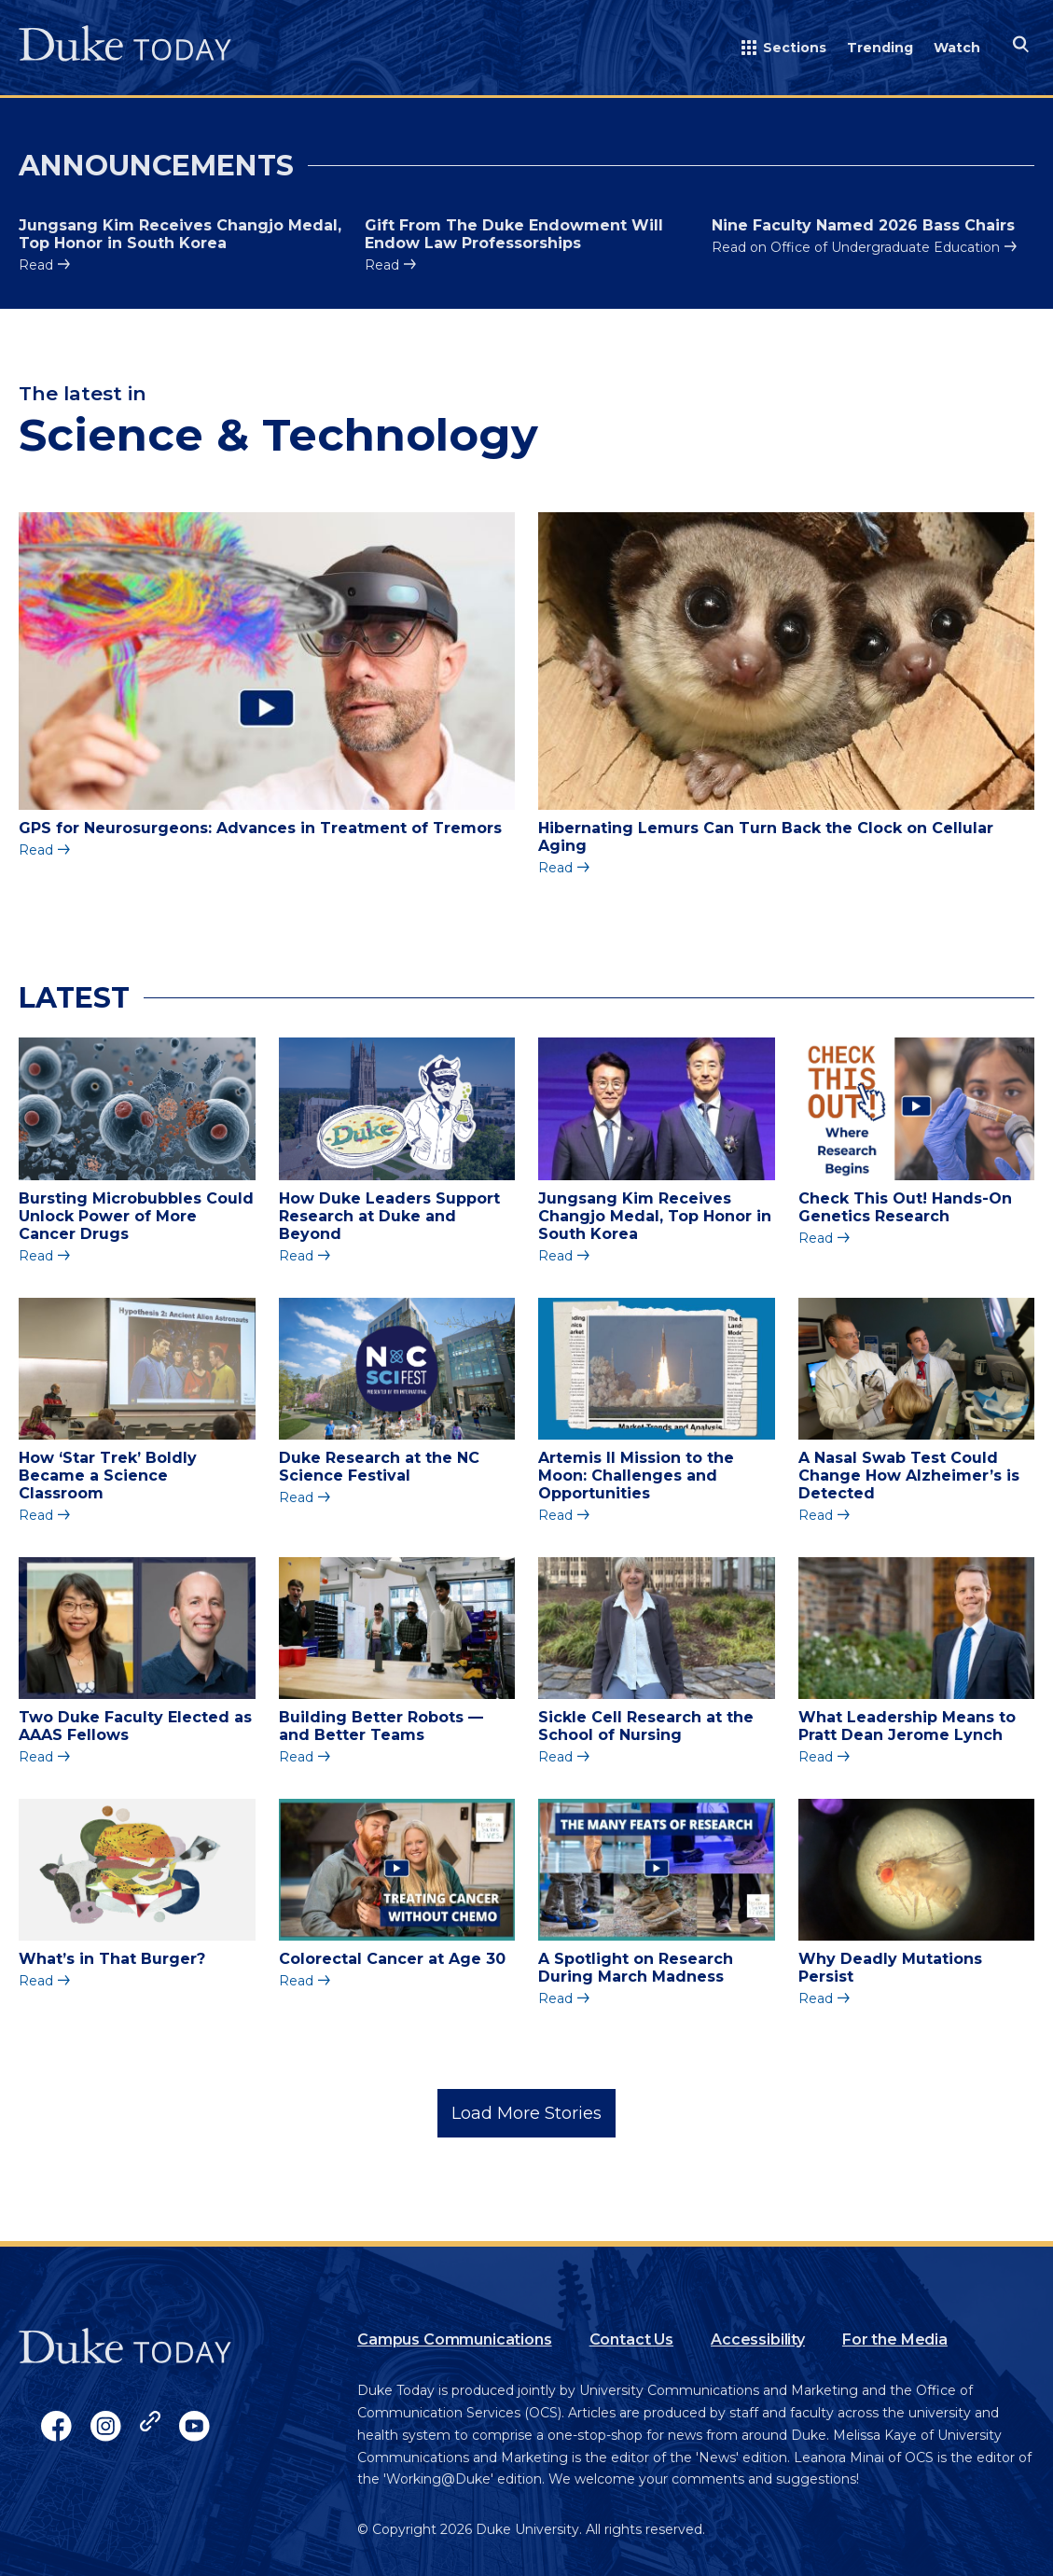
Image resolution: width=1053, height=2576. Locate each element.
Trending (880, 47)
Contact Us (631, 2339)
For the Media (895, 2339)
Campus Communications (454, 2339)
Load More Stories (526, 2113)
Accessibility (758, 2339)
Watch (957, 47)
